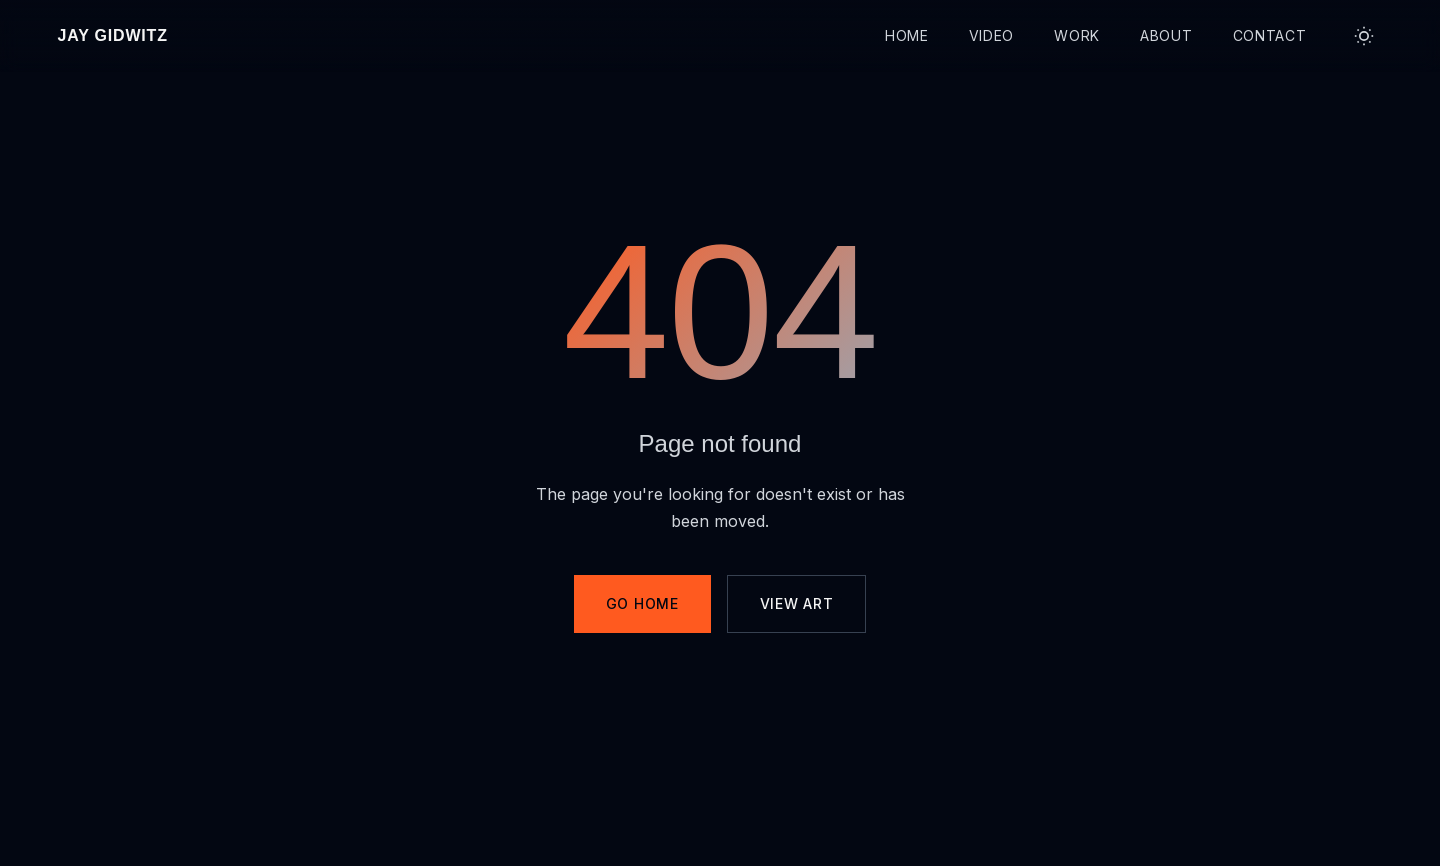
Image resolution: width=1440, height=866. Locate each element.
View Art (797, 603)
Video (992, 35)
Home (907, 35)
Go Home (642, 603)
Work (1077, 35)
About (1166, 35)
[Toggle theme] (1364, 36)
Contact (1270, 35)
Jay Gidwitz (113, 35)
